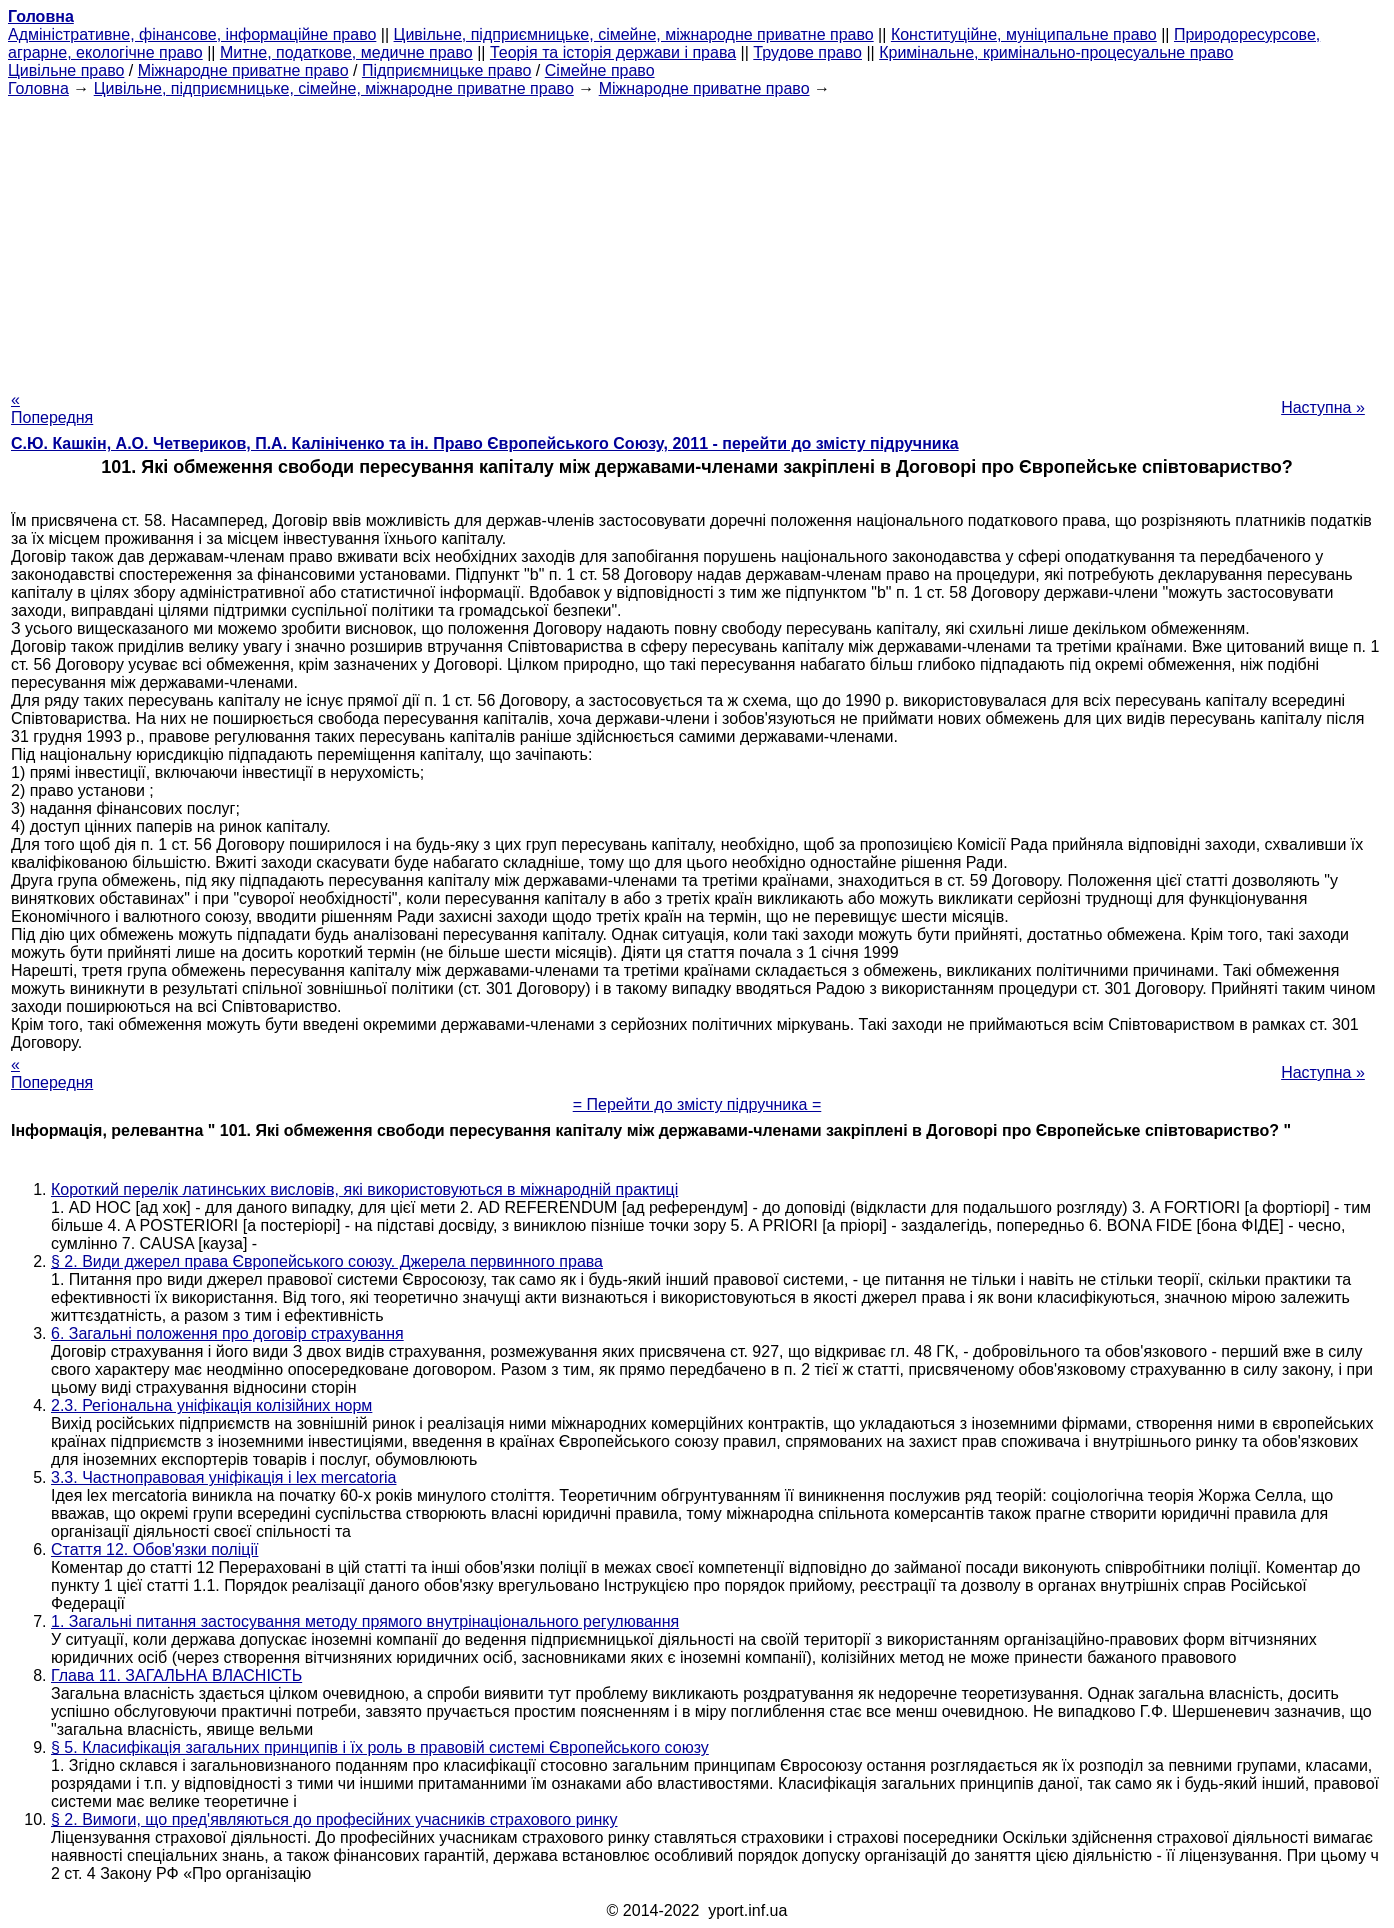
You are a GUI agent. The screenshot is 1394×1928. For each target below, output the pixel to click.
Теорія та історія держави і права (613, 52)
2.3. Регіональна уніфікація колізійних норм (211, 1405)
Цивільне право (66, 70)
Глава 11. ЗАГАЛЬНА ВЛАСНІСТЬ (176, 1675)
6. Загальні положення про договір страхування (227, 1333)
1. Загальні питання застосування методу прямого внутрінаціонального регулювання (365, 1621)
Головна (38, 88)
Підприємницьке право (447, 70)
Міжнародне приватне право (243, 70)
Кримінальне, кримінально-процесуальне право (1056, 52)
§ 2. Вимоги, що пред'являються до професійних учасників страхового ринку (334, 1819)
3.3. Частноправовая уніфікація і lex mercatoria (223, 1477)
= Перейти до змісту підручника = (697, 1104)
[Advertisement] (697, 238)
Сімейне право (600, 70)
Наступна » (1323, 407)
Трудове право (807, 52)
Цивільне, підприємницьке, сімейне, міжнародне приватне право (634, 34)
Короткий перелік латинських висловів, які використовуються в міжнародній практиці (364, 1189)
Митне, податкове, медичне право (346, 52)
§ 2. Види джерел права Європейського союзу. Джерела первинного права (327, 1261)
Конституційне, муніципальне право (1024, 34)
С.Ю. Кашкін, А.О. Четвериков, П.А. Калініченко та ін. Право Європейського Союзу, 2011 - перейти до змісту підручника (485, 443)
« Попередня (52, 408)
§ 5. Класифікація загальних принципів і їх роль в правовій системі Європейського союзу (380, 1747)
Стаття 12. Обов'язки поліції (154, 1549)
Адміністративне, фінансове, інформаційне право (192, 34)
